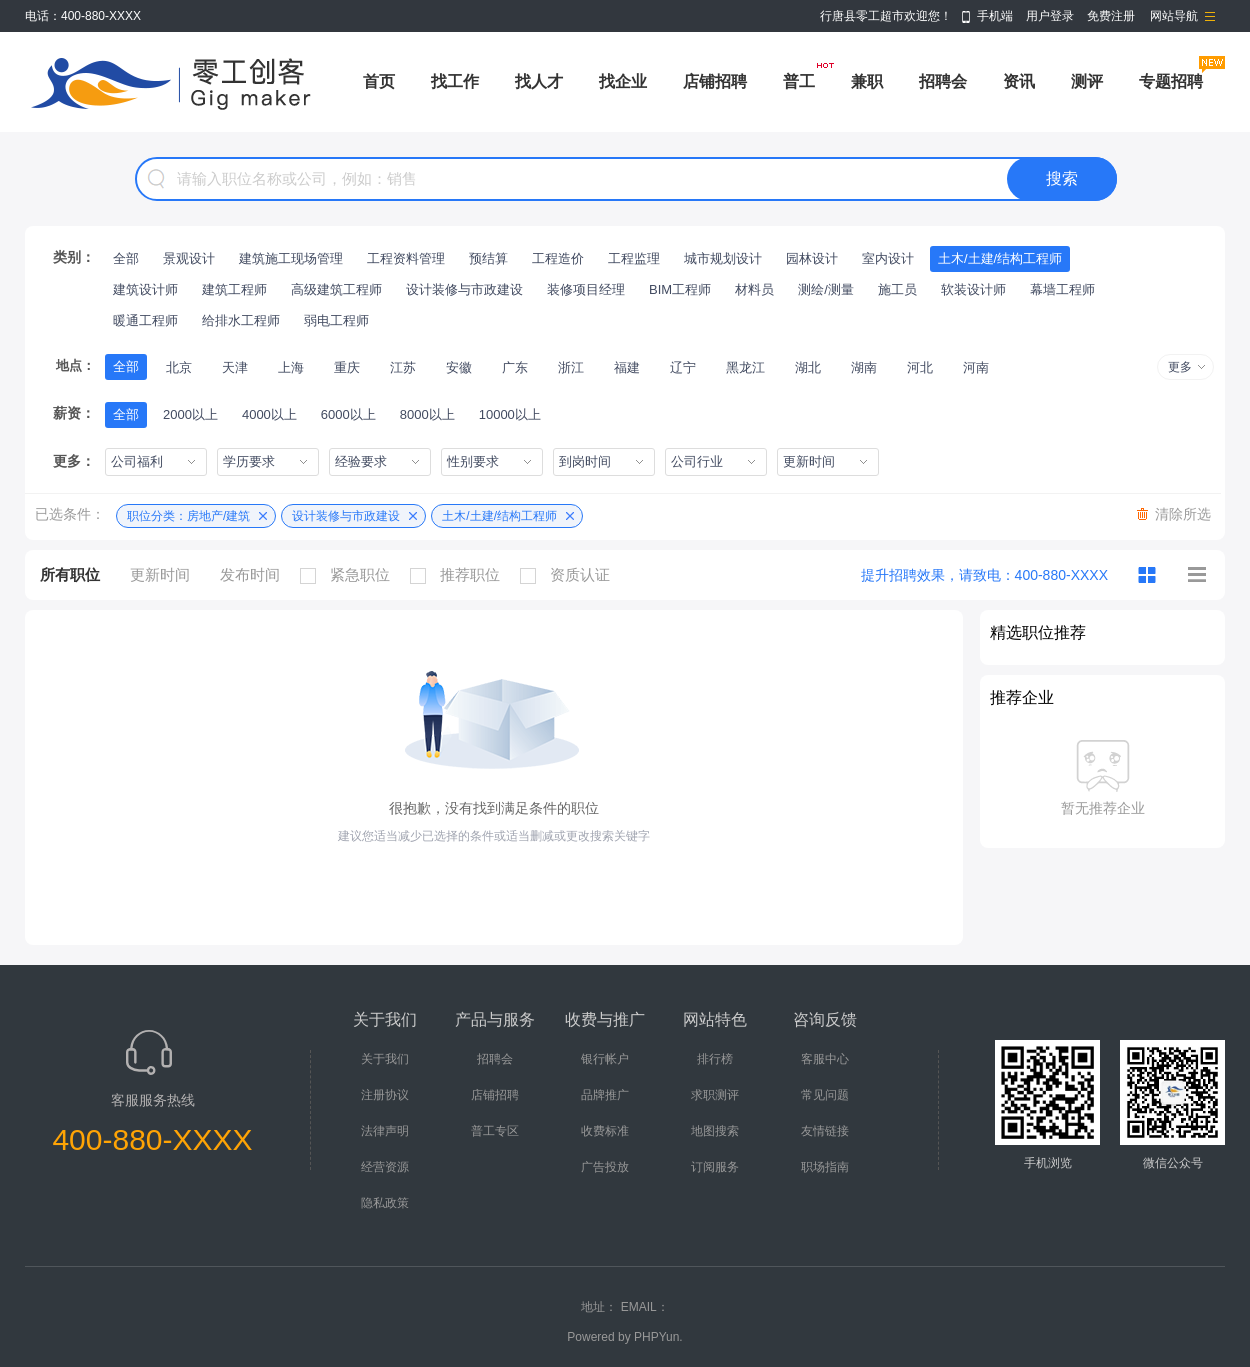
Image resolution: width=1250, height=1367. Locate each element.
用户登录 (1050, 16)
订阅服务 (715, 1167)
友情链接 (825, 1131)
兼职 (867, 81)
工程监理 (634, 258)
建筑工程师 (234, 289)
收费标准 (605, 1131)
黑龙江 (745, 367)
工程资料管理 (406, 258)
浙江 (571, 367)
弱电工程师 (336, 320)
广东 (515, 367)
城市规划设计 (723, 258)
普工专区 (495, 1131)
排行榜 (715, 1059)
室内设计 (888, 258)
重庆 (347, 367)
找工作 (455, 81)
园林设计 (812, 258)
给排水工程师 (241, 320)
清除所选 (1183, 514)
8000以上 (427, 414)
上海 (291, 367)
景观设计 (189, 258)
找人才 (539, 81)
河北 (920, 367)
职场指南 (825, 1167)
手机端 (995, 16)
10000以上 (510, 414)
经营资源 (385, 1167)
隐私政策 (385, 1203)
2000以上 (190, 414)
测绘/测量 (826, 289)
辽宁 (683, 367)
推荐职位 (460, 575)
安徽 (459, 367)
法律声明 (385, 1131)
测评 (1087, 81)
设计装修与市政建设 (464, 289)
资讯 (1019, 81)
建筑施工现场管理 (291, 258)
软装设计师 (973, 289)
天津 (235, 367)
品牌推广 (605, 1095)
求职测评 (715, 1095)
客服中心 (825, 1059)
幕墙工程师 (1062, 289)
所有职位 (70, 574)
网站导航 (1174, 16)
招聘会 (943, 81)
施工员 (897, 289)
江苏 (403, 367)
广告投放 (605, 1167)
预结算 (488, 258)
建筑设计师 (145, 289)
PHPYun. (658, 1337)
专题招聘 (1171, 81)
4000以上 (269, 414)
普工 (799, 81)
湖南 (864, 367)
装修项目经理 (586, 289)
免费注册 (1111, 16)
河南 (976, 367)
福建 (627, 367)
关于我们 (385, 1059)
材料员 (754, 289)
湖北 (808, 367)
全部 (126, 258)
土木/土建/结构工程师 (1000, 258)
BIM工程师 (680, 289)
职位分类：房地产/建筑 (188, 516)
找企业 (623, 81)
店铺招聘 (715, 81)
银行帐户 (605, 1059)
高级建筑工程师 (336, 289)
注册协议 (385, 1095)
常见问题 (825, 1095)
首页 (379, 81)
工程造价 (558, 258)
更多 (1180, 367)
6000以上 (348, 414)
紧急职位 (350, 575)
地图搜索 (715, 1131)
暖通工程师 (145, 320)
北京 (179, 367)
